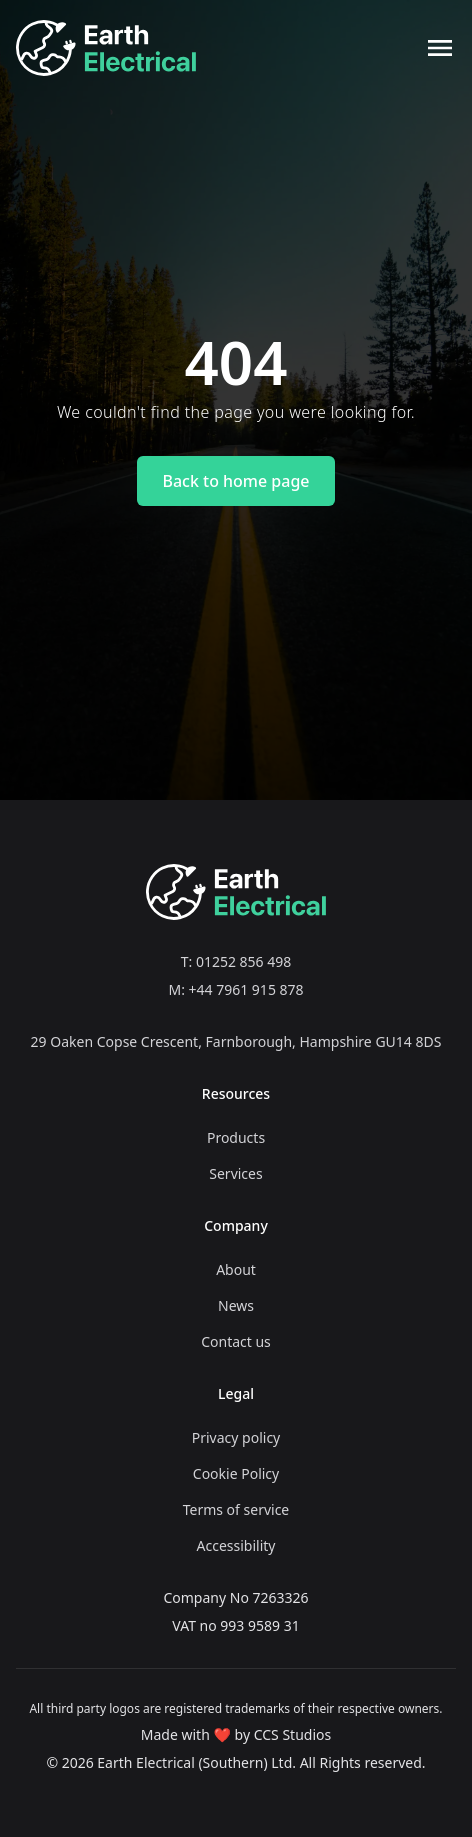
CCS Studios (293, 1734)
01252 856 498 (243, 961)
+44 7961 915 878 (246, 989)
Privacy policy (236, 1437)
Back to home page (235, 481)
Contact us (236, 1341)
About (236, 1269)
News (236, 1305)
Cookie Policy (236, 1473)
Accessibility (236, 1545)
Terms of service (236, 1509)
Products (236, 1137)
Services (235, 1173)
